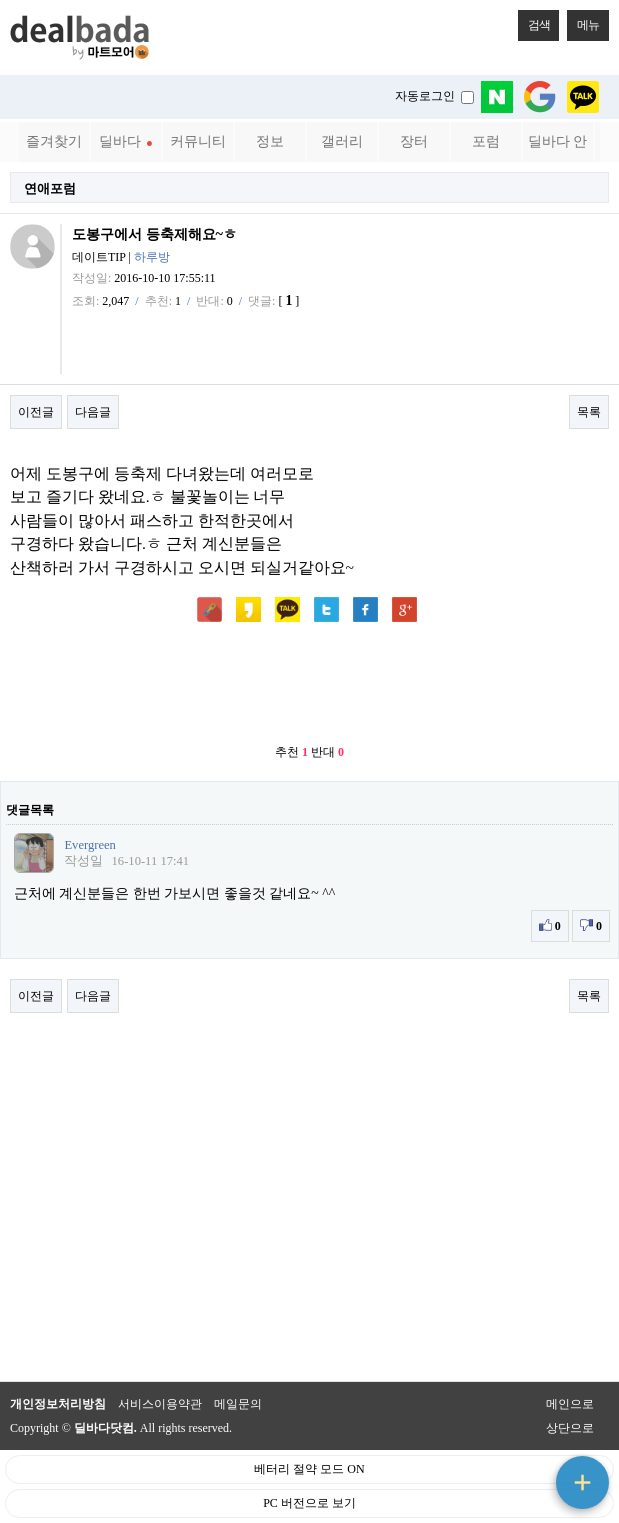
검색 (534, 21)
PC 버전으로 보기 (309, 1503)
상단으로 (570, 1428)
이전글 (36, 412)
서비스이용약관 (160, 1404)
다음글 (93, 412)
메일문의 (238, 1404)
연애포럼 (50, 188)
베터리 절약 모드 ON (309, 1469)
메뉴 (583, 21)
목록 (589, 412)
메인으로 (570, 1404)
